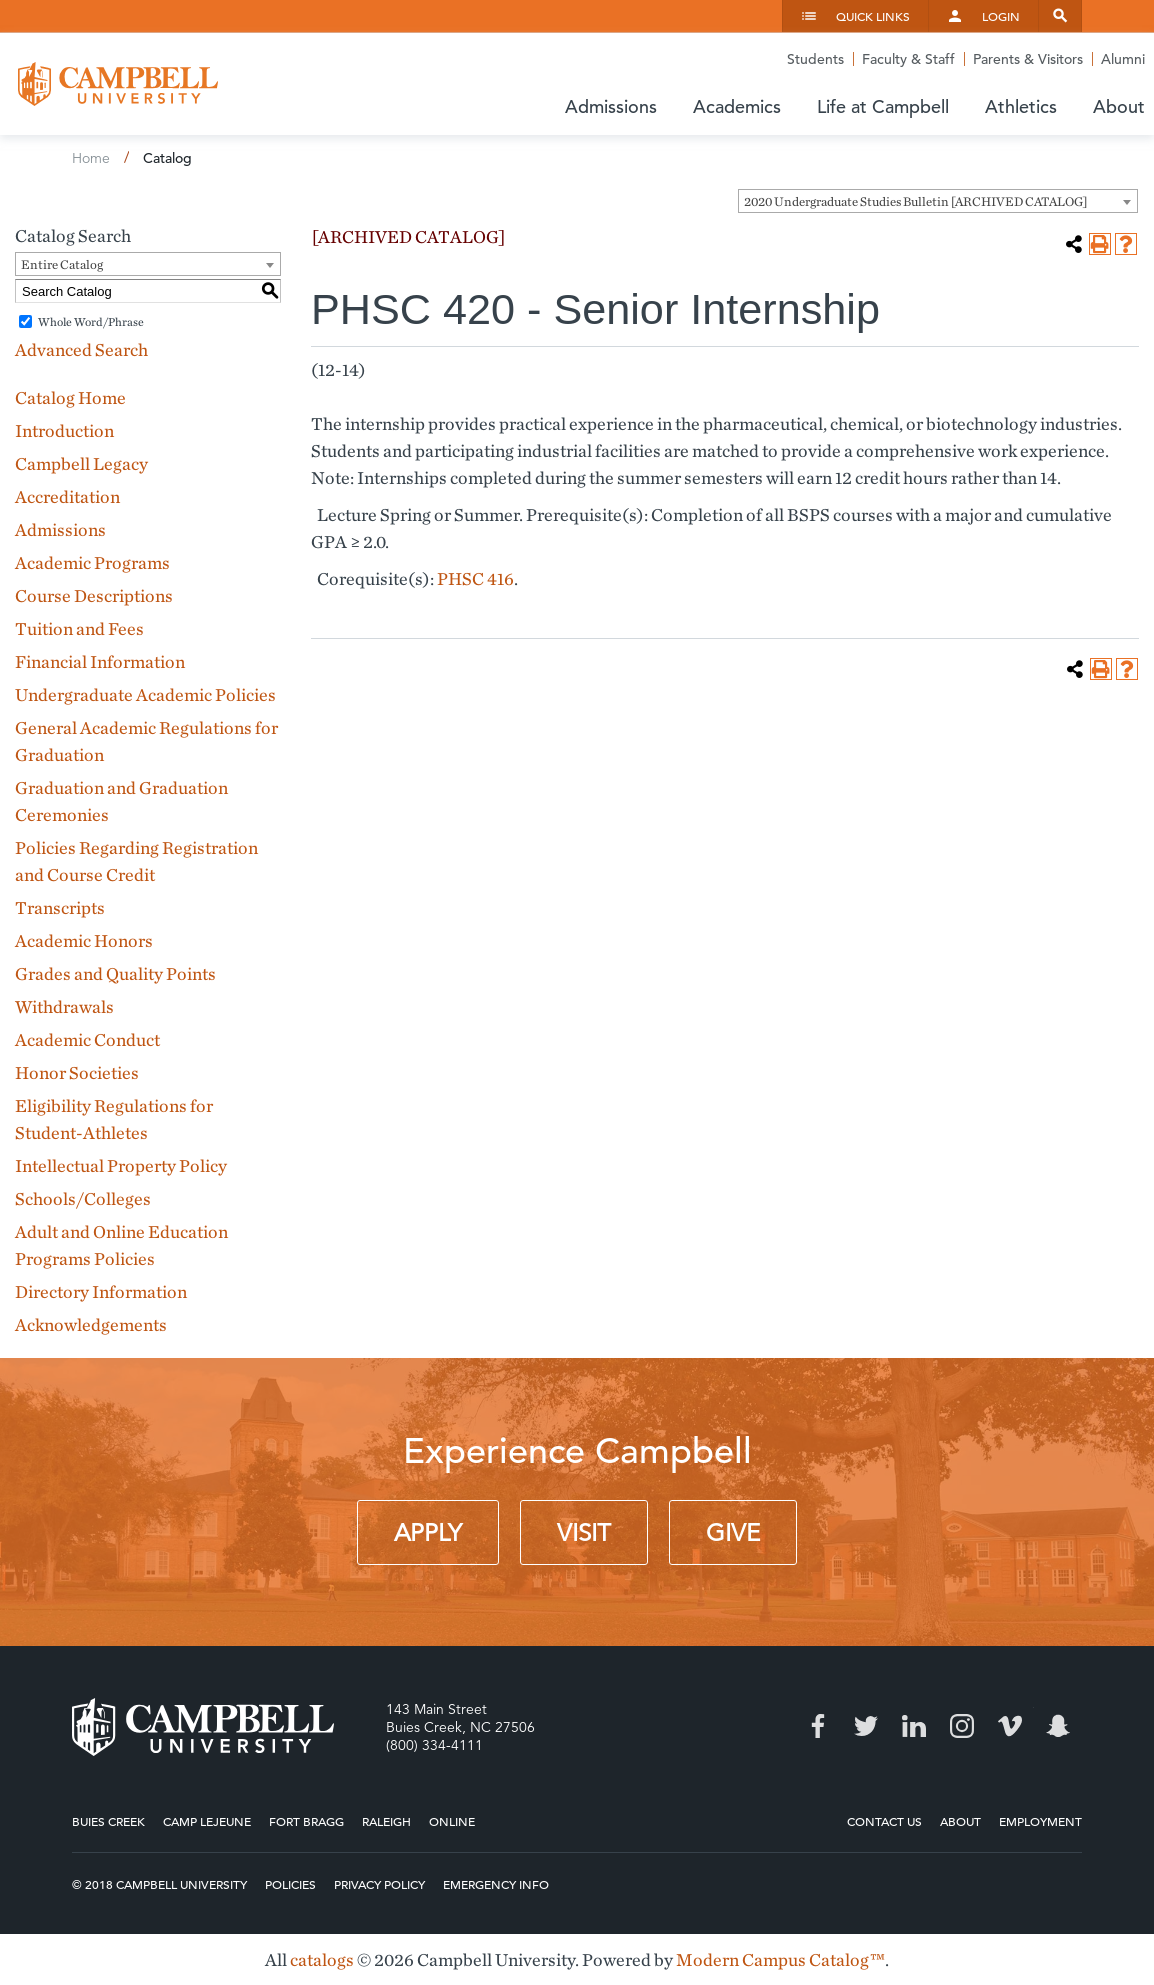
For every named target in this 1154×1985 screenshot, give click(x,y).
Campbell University (118, 84)
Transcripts (60, 907)
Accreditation (67, 496)
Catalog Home (70, 397)
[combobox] (938, 201)
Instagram (962, 1726)
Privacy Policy (379, 1884)
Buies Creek (108, 1821)
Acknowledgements (91, 1324)
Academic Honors (84, 940)
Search (1060, 16)
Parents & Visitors (1028, 59)
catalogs (322, 1959)
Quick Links (873, 16)
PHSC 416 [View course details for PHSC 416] (475, 578)
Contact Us (884, 1821)
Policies (290, 1884)
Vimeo (1010, 1726)
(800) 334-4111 (434, 1745)
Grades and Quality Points (115, 973)
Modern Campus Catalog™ (780, 1959)
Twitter (866, 1726)
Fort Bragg (306, 1821)
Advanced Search (81, 349)
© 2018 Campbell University (159, 1884)
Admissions (60, 529)
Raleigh (386, 1821)
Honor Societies (77, 1072)
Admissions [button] (611, 106)
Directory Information (101, 1291)
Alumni (1123, 59)
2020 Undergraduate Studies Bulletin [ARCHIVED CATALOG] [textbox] (915, 201)
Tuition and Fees (79, 628)
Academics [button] (737, 106)
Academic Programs (92, 562)
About (960, 1821)
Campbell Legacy (81, 463)
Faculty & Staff (908, 59)
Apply (428, 1533)
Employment (1040, 1821)
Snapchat (1058, 1726)
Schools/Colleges (83, 1198)
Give (733, 1533)
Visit (584, 1533)
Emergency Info (496, 1884)
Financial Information (100, 661)
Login (1001, 16)
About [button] (1119, 106)
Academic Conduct (87, 1039)
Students (815, 59)
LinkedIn (914, 1726)
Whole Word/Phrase (91, 321)
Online (452, 1821)
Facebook (818, 1726)
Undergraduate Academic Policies (145, 694)
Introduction (64, 430)
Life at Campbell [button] (883, 106)
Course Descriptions (94, 595)
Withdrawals (64, 1006)
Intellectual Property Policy (121, 1165)
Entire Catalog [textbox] (62, 264)
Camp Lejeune (207, 1821)
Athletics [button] (1021, 106)
